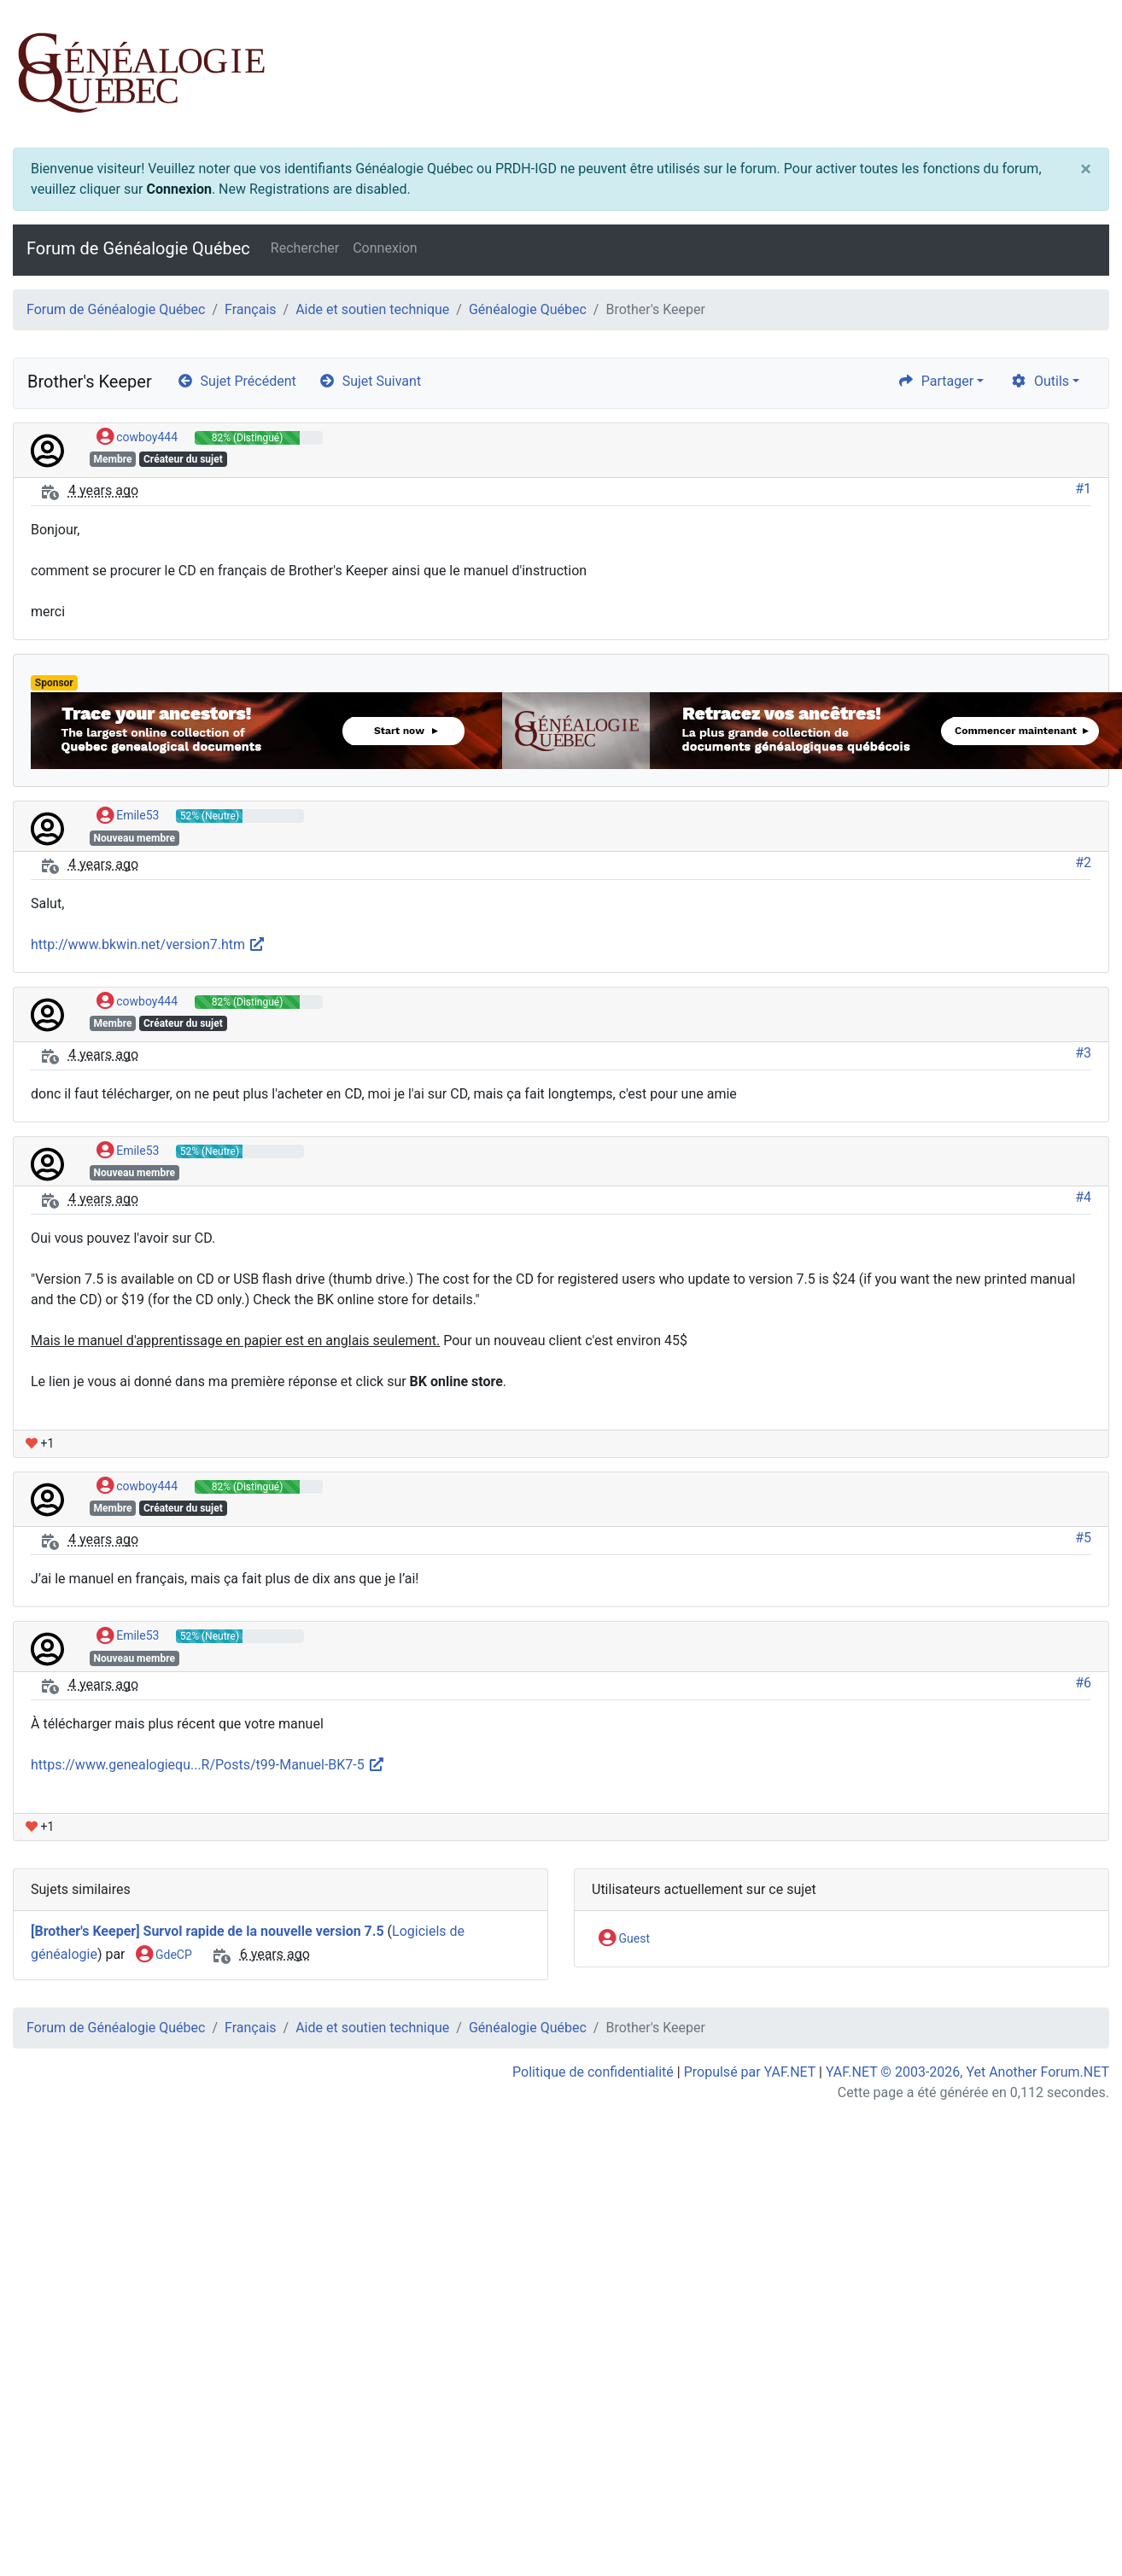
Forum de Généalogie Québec (138, 248)
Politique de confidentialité (593, 2072)
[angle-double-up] (1075, 2522)
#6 (1083, 1683)
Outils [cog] (1039, 381)
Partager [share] (935, 381)
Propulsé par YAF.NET (749, 2072)
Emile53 (128, 816)
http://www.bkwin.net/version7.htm (148, 944)
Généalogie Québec (528, 309)
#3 (1083, 1053)
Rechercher (305, 248)
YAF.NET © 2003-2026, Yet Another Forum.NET (967, 2072)
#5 (1083, 1538)
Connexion (178, 189)
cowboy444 (137, 438)
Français (251, 309)
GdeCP (164, 1955)
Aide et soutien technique (372, 309)
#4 (1083, 1197)
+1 (40, 1443)
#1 (1083, 489)
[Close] (1085, 169)
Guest (624, 1939)
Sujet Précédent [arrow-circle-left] (236, 381)
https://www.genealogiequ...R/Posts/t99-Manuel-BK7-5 (208, 1765)
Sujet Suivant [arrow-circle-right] (369, 381)
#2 (1083, 862)
